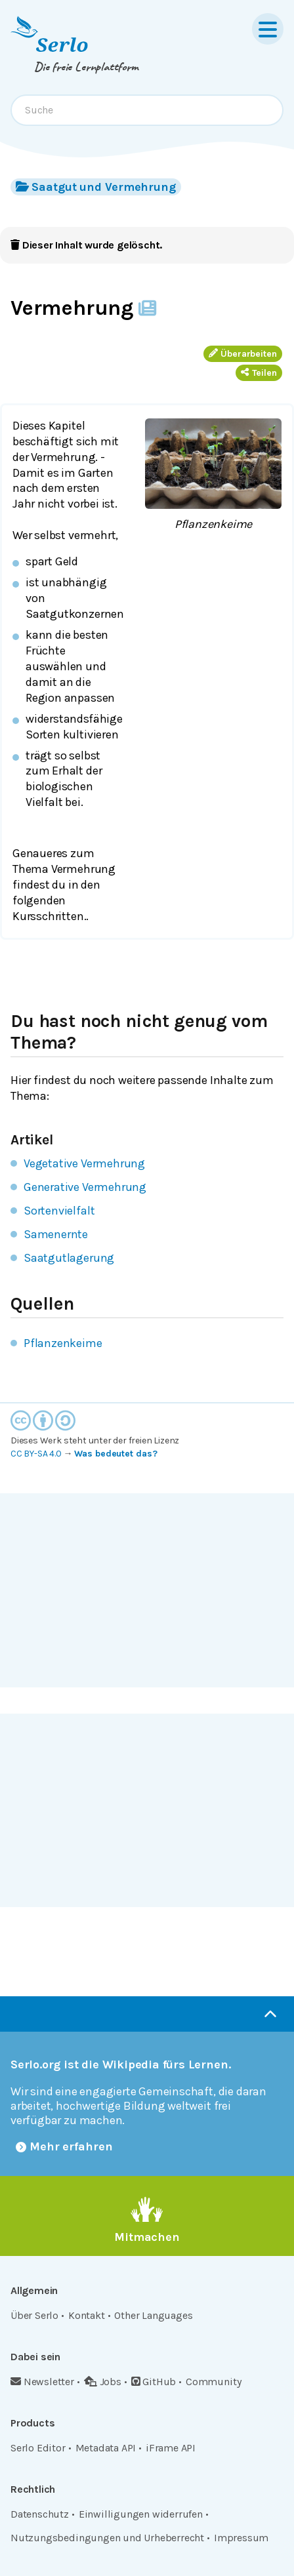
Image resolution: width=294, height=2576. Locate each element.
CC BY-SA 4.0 (36, 1453)
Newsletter (42, 2381)
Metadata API (105, 2448)
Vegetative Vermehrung (84, 1163)
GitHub (154, 2381)
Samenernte (56, 1234)
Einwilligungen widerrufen (141, 2514)
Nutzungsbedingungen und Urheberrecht (107, 2537)
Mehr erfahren (64, 2146)
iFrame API (171, 2448)
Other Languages (153, 2315)
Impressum (241, 2537)
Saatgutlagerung (69, 1258)
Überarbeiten (243, 353)
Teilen (259, 372)
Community (213, 2381)
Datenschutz (39, 2514)
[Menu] (268, 29)
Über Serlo (34, 2315)
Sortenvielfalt (59, 1210)
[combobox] (147, 110)
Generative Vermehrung (85, 1187)
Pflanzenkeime (63, 1343)
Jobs (102, 2381)
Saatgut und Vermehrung (96, 186)
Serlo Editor (38, 2448)
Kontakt (86, 2315)
